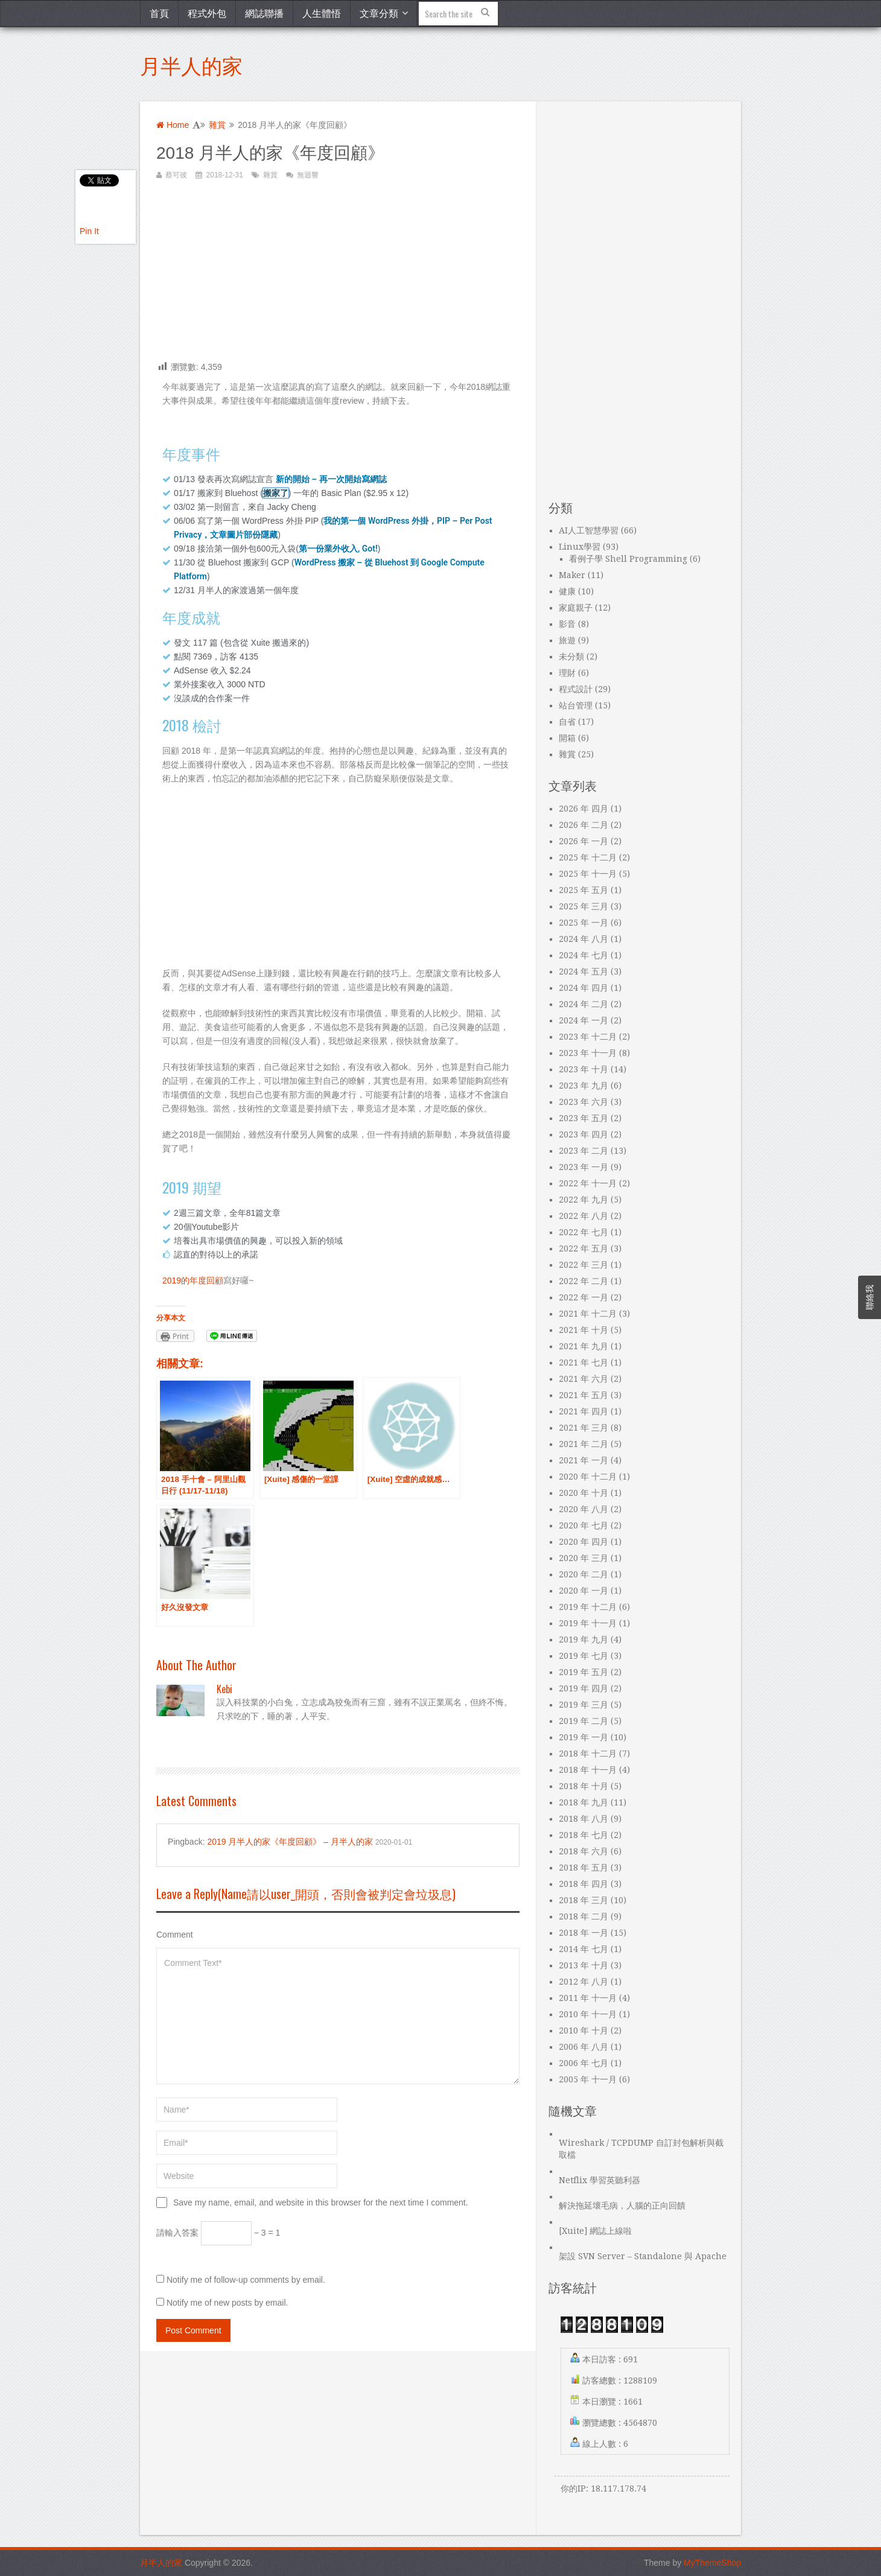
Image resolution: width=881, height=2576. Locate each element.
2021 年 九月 (583, 1346)
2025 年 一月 (583, 922)
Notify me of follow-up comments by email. (246, 2280)
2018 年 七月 (583, 1835)
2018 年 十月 (583, 1786)
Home (172, 125)
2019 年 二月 (583, 1721)
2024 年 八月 (583, 939)
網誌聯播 (264, 12)
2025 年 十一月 (588, 874)
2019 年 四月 (583, 1688)
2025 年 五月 (583, 890)
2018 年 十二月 (588, 1753)
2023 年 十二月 (588, 1037)
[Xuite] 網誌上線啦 (595, 2231)
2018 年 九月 (583, 1802)
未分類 (571, 656)
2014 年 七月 (583, 1949)
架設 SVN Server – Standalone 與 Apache (643, 2256)
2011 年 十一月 (588, 1998)
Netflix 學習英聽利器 (599, 2180)
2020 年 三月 (583, 1558)
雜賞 (217, 125)
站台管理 (576, 705)
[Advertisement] (338, 275)
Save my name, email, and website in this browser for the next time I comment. (320, 2202)
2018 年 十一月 (588, 1770)
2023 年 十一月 (588, 1053)
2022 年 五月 (583, 1248)
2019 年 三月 (583, 1704)
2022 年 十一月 (588, 1183)
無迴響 (308, 175)
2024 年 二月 (583, 1004)
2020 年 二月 (583, 1574)
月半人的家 (191, 64)
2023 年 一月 (583, 1167)
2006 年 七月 (583, 2063)
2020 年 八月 (583, 1509)
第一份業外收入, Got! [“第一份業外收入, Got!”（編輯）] (338, 548)
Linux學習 (579, 547)
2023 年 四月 (583, 1134)
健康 (567, 591)
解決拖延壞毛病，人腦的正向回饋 (622, 2205)
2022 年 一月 (583, 1297)
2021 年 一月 (583, 1460)
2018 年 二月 (583, 1916)
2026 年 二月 (583, 825)
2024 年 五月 (583, 971)
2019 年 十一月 (588, 1623)
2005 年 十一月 (588, 2079)
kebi (224, 1689)
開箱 (567, 738)
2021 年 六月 (583, 1379)
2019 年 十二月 (588, 1607)
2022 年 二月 (583, 1281)
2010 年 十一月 (588, 2014)
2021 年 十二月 (588, 1313)
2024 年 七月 (583, 955)
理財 (567, 673)
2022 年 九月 (583, 1199)
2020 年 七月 (583, 1525)
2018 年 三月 (583, 1900)
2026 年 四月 (583, 808)
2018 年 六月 (583, 1851)
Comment (174, 1934)
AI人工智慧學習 (589, 530)
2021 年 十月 (583, 1330)
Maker (572, 575)
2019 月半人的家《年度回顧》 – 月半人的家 (290, 1841)
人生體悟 (321, 12)
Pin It (89, 231)
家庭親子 (576, 607)
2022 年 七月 (583, 1232)
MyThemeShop (712, 2563)
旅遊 (567, 640)
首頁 (159, 12)
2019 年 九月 (583, 1639)
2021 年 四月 (583, 1411)
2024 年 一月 (583, 1020)
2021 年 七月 (583, 1362)
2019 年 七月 (583, 1656)
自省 (567, 722)
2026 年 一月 (583, 841)
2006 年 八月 (583, 2047)
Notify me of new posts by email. (227, 2302)
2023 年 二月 (583, 1151)
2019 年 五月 (583, 1672)
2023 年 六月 (583, 1102)
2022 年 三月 (583, 1265)
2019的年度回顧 (192, 1280)
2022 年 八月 (583, 1216)
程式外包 (207, 12)
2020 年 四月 (583, 1542)
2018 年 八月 (583, 1819)
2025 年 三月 (583, 906)
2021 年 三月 (583, 1428)
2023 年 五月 (583, 1118)
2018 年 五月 (583, 1867)
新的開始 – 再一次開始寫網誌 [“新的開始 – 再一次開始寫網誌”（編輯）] (331, 479)
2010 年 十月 (583, 2030)
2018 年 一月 (583, 1933)
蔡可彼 (176, 175)
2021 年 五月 (583, 1395)
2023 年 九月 (583, 1085)
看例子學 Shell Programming (628, 559)
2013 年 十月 (583, 1965)
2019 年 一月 (583, 1737)
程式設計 (576, 689)
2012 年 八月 (583, 1981)
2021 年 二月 (583, 1444)
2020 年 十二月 (588, 1476)
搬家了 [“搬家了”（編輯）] (275, 493)
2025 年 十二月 (588, 857)
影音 (567, 624)
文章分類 (379, 12)
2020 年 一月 (583, 1590)
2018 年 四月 (583, 1884)
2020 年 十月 (583, 1493)
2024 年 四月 (583, 988)
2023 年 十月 (583, 1069)
